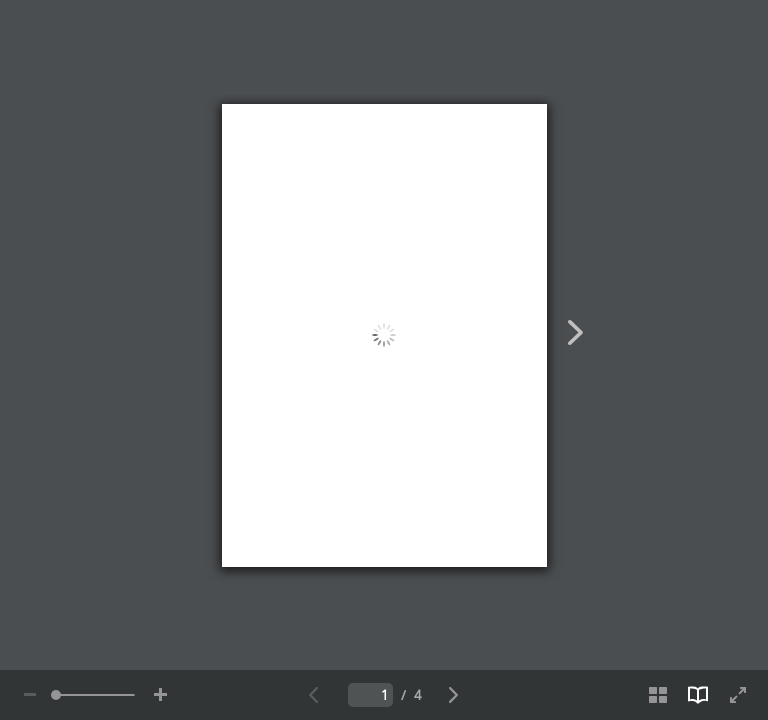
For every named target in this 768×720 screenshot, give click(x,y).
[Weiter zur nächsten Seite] (454, 695)
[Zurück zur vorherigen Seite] (314, 695)
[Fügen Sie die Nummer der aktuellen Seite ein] (370, 695)
